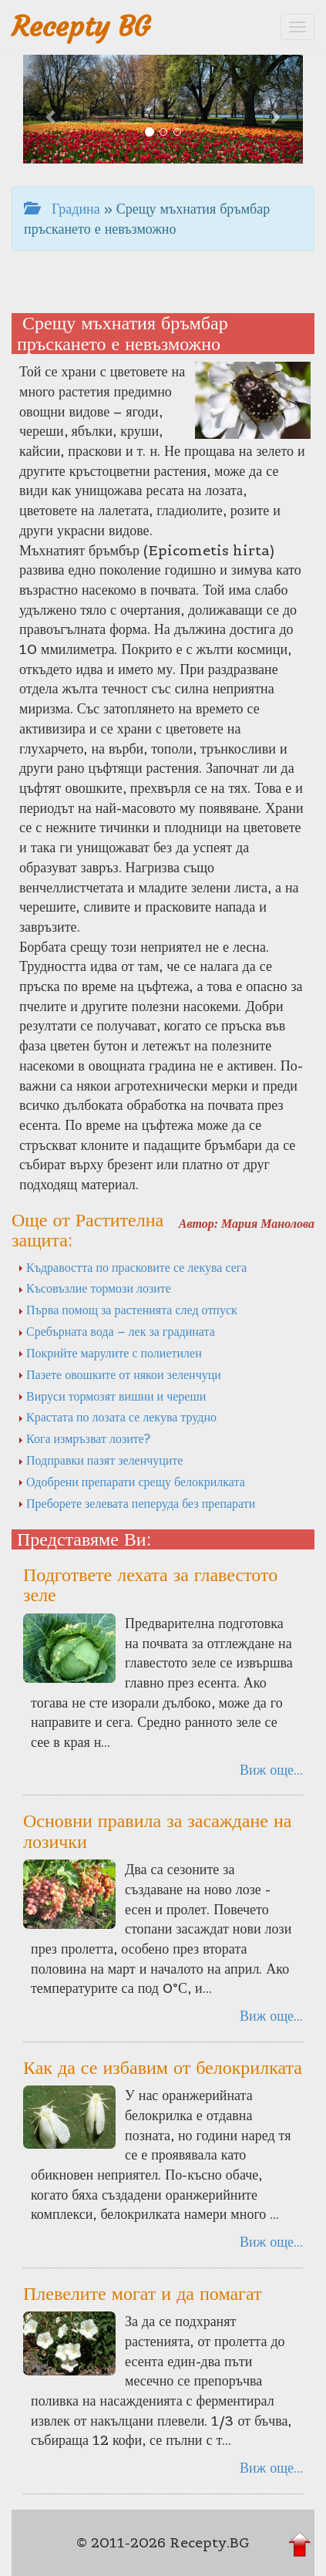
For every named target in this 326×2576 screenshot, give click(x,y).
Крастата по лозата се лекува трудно (117, 1417)
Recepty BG (81, 26)
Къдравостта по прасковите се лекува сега (132, 1267)
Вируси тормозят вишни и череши (112, 1396)
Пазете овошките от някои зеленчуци (119, 1374)
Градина (62, 208)
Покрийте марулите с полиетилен (110, 1352)
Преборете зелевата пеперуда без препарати (136, 1503)
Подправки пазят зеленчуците (100, 1460)
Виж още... (271, 1770)
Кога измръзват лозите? (84, 1438)
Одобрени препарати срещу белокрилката (131, 1481)
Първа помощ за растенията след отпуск (127, 1309)
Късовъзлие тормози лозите (94, 1288)
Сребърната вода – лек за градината (116, 1331)
